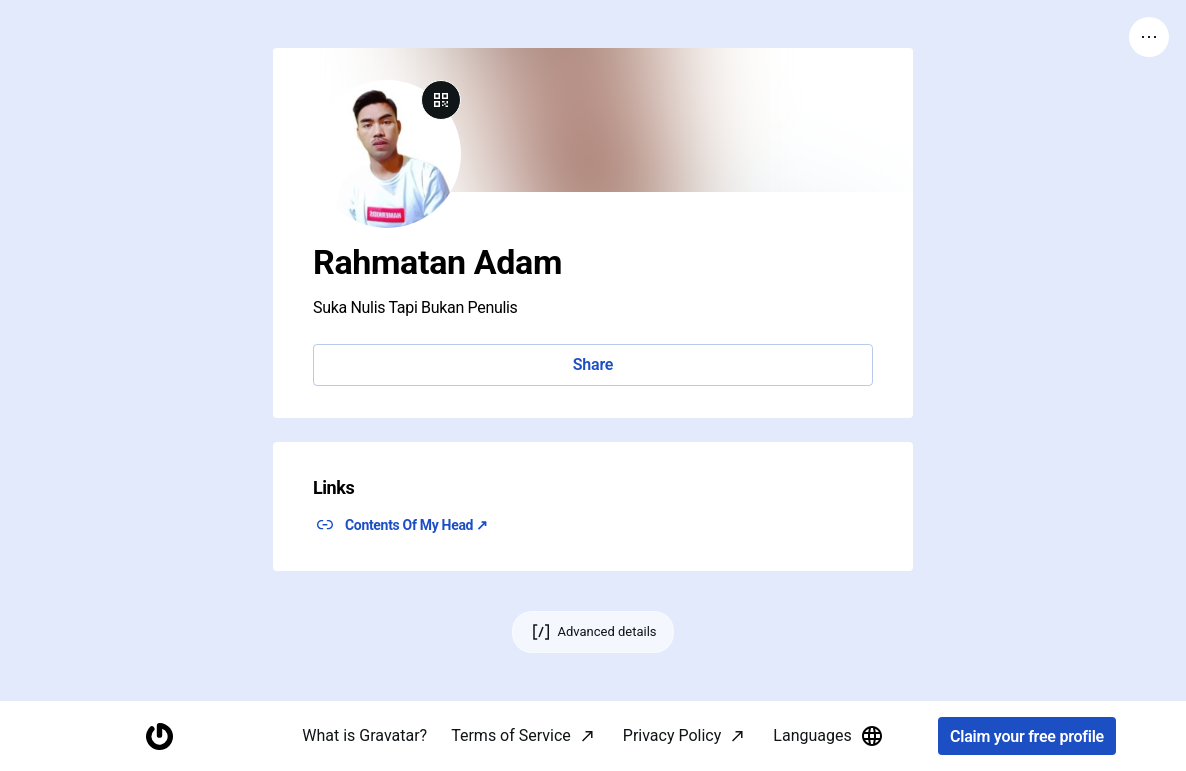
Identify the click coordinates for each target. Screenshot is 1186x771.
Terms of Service (511, 735)
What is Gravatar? (364, 735)
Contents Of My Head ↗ (416, 525)
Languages (828, 736)
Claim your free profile (1027, 736)
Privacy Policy (672, 735)
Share (593, 364)
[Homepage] (159, 736)
